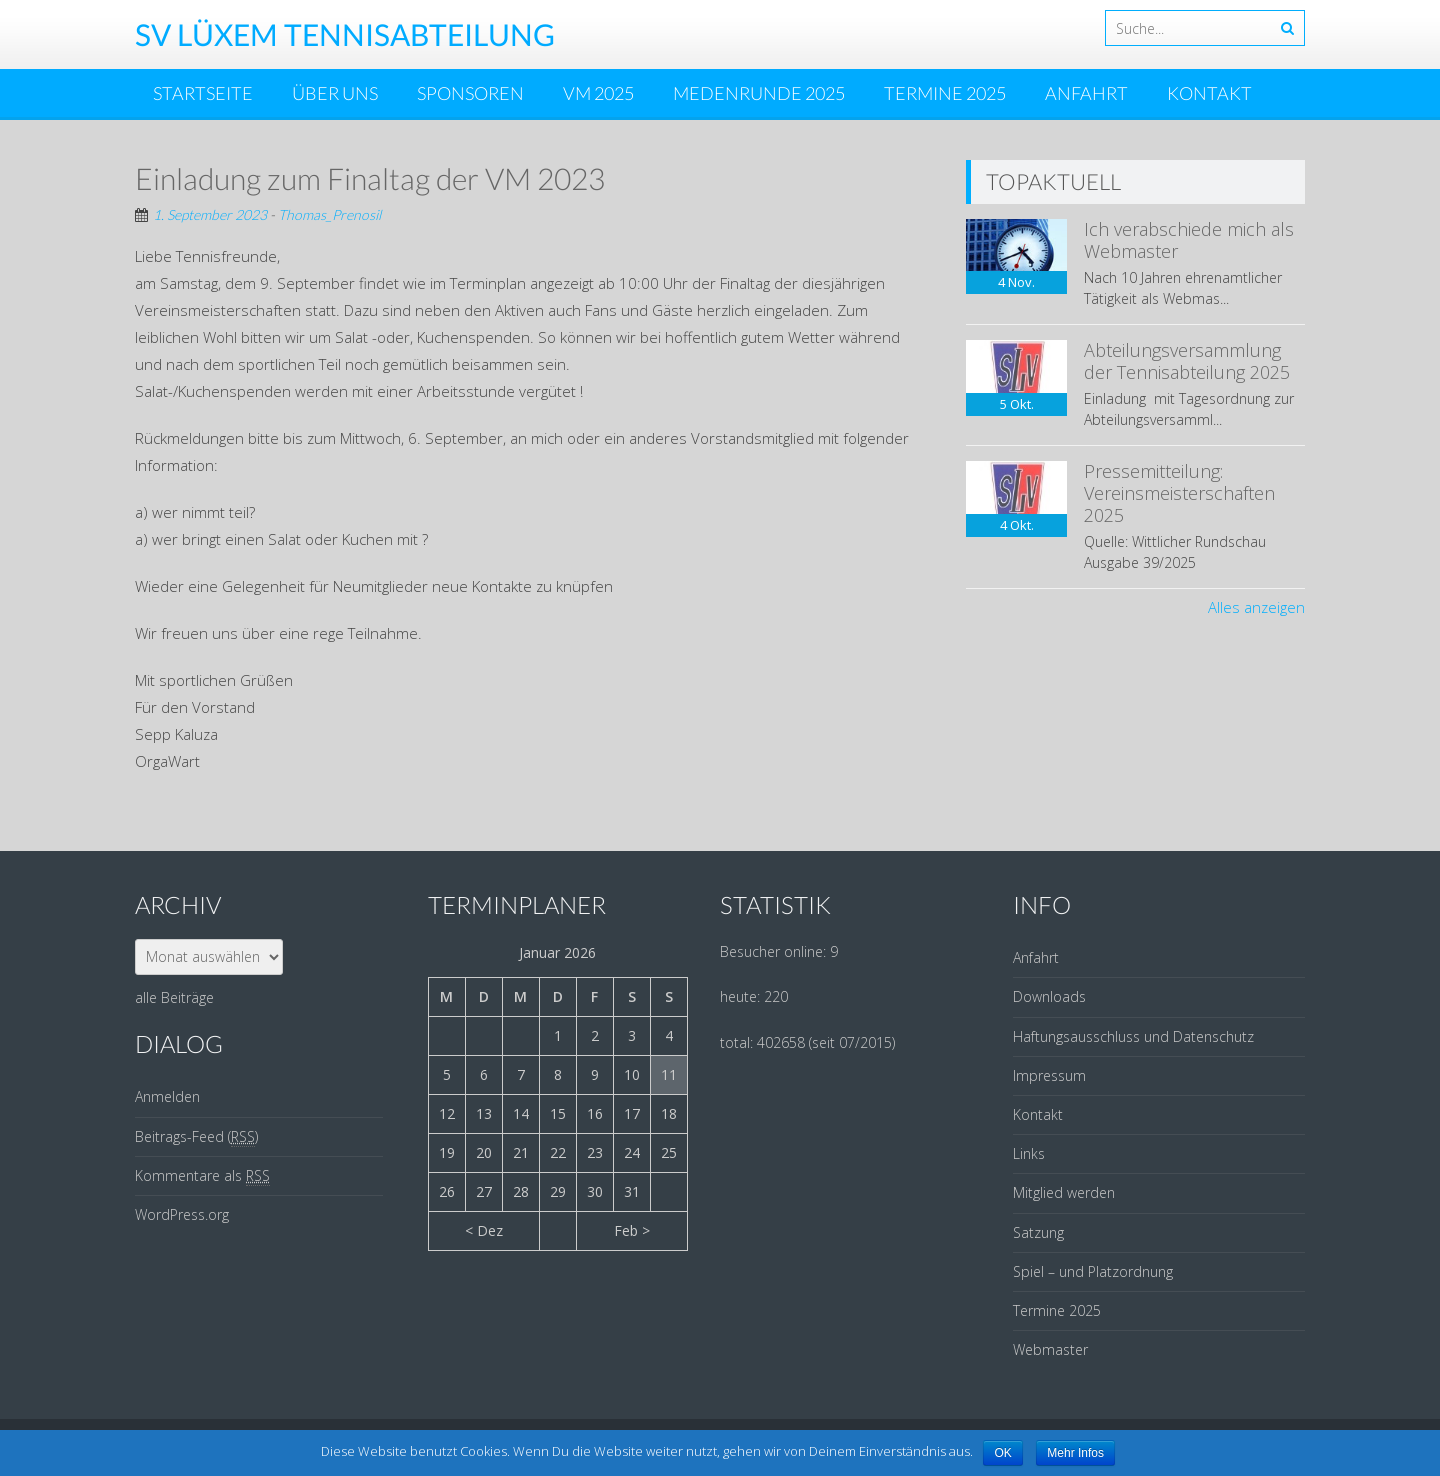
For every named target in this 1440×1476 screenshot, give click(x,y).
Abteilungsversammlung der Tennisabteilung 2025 (1187, 361)
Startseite (203, 93)
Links (1029, 1153)
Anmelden (167, 1096)
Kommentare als (202, 1176)
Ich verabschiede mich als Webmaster (1189, 240)
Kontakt (1209, 93)
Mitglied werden (1064, 1192)
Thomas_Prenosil (329, 214)
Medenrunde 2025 (759, 93)
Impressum (1049, 1075)
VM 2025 (598, 93)
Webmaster (1050, 1349)
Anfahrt (1086, 93)
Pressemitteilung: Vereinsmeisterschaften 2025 (1179, 492)
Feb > (632, 1230)
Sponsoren (470, 93)
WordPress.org (182, 1214)
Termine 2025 (945, 93)
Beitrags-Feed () (196, 1137)
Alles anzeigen (1256, 607)
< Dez (484, 1230)
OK (1002, 1453)
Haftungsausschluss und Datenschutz (1133, 1036)
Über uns (335, 93)
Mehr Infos (1075, 1453)
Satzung (1038, 1232)
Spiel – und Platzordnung (1093, 1271)
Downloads (1049, 996)
